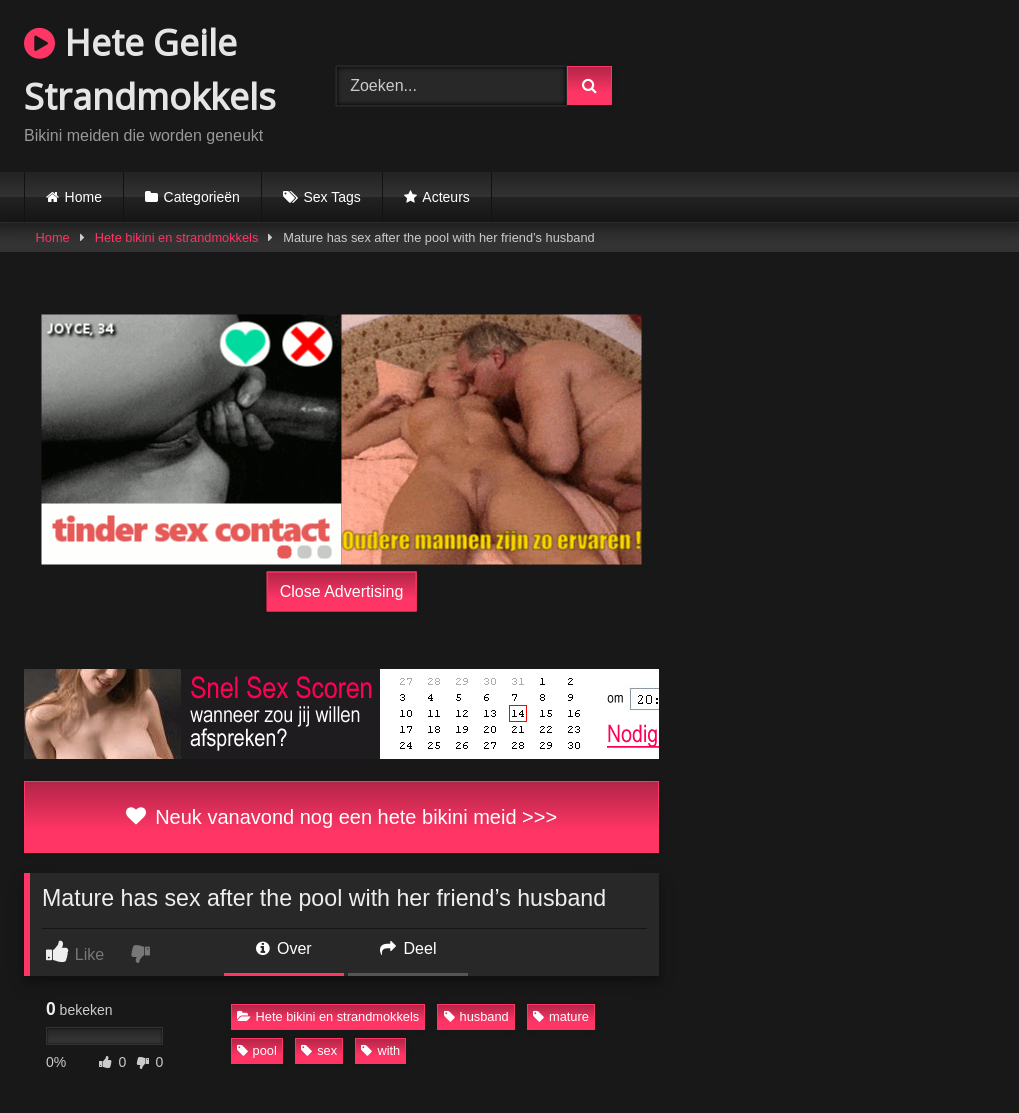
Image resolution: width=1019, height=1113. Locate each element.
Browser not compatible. (830, 83)
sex (319, 1050)
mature (561, 1016)
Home (83, 197)
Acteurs (445, 197)
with (380, 1050)
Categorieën (202, 197)
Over (284, 948)
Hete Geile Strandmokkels (150, 69)
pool (257, 1050)
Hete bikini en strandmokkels (177, 237)
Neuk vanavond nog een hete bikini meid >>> (341, 817)
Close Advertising (342, 590)
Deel (408, 948)
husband (476, 1016)
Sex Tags (331, 197)
